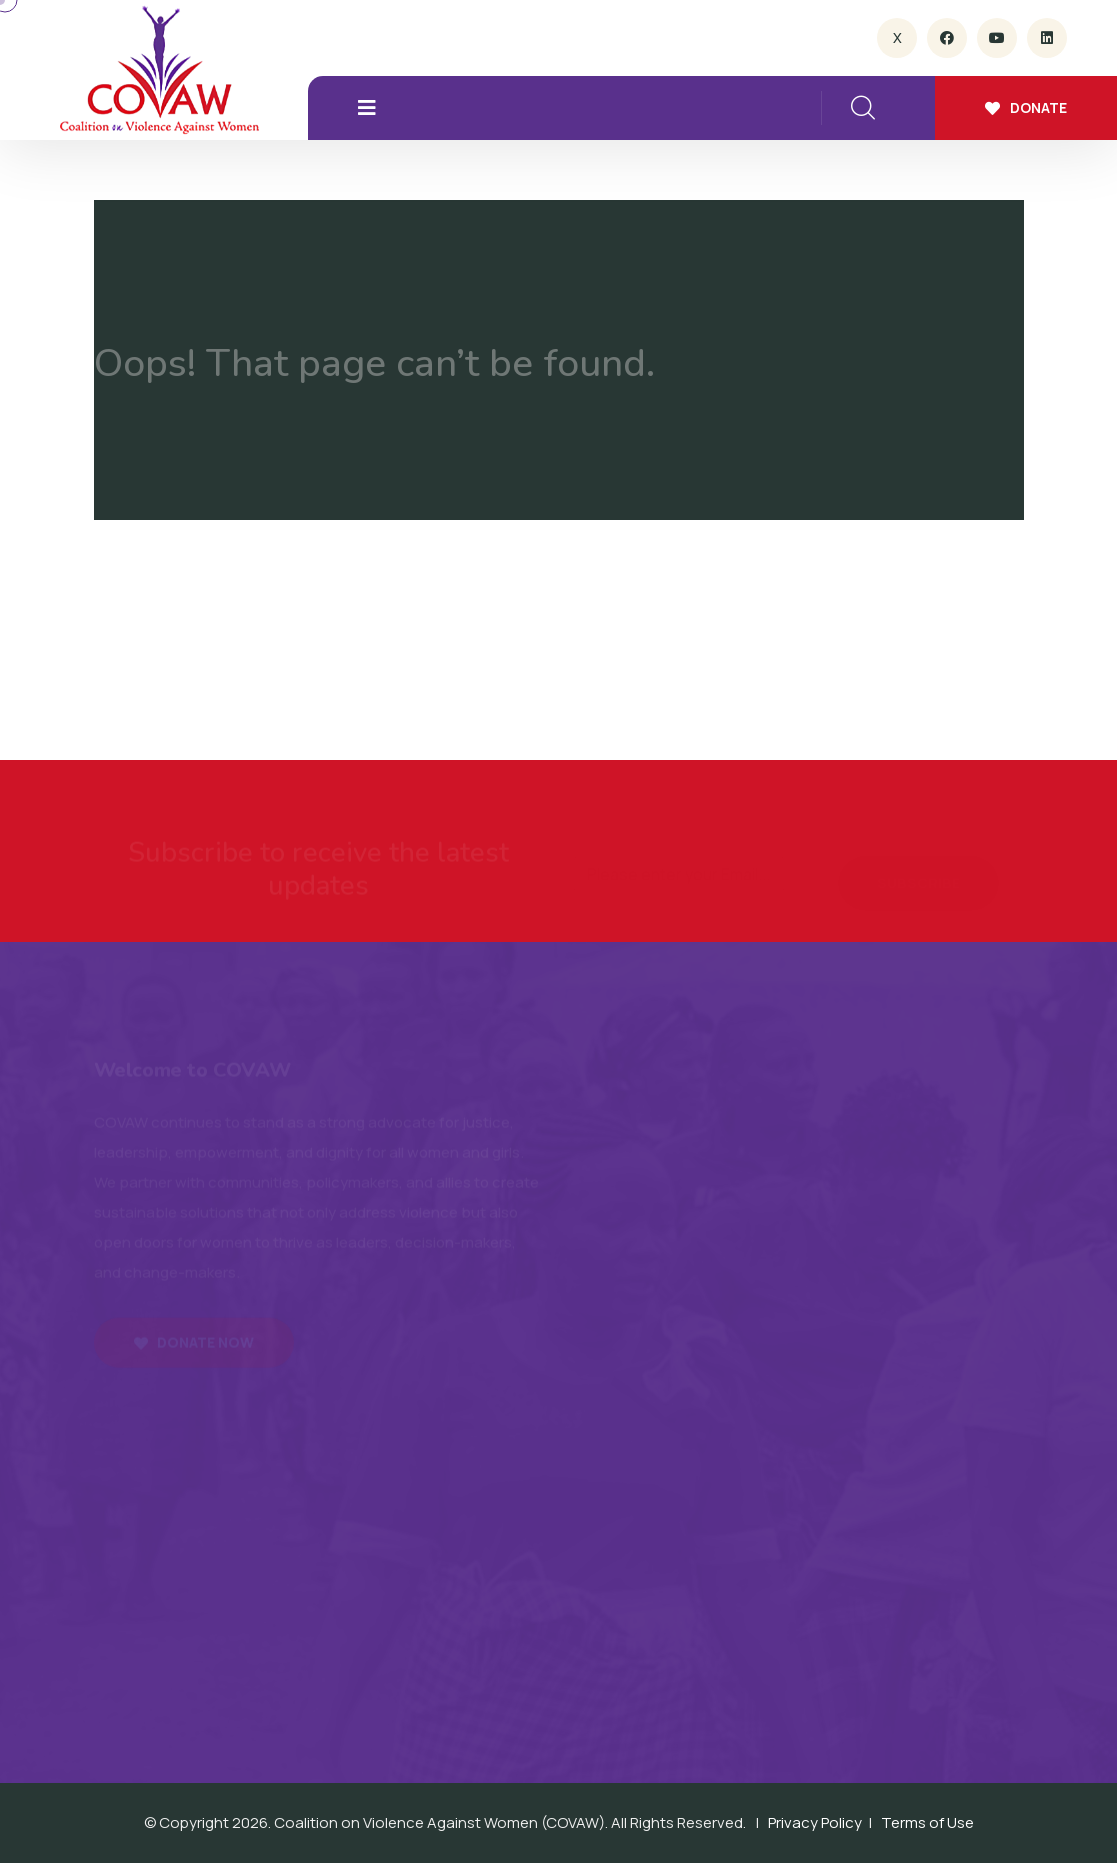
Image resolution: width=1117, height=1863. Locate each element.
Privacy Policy (815, 1822)
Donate (1026, 107)
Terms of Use (927, 1822)
